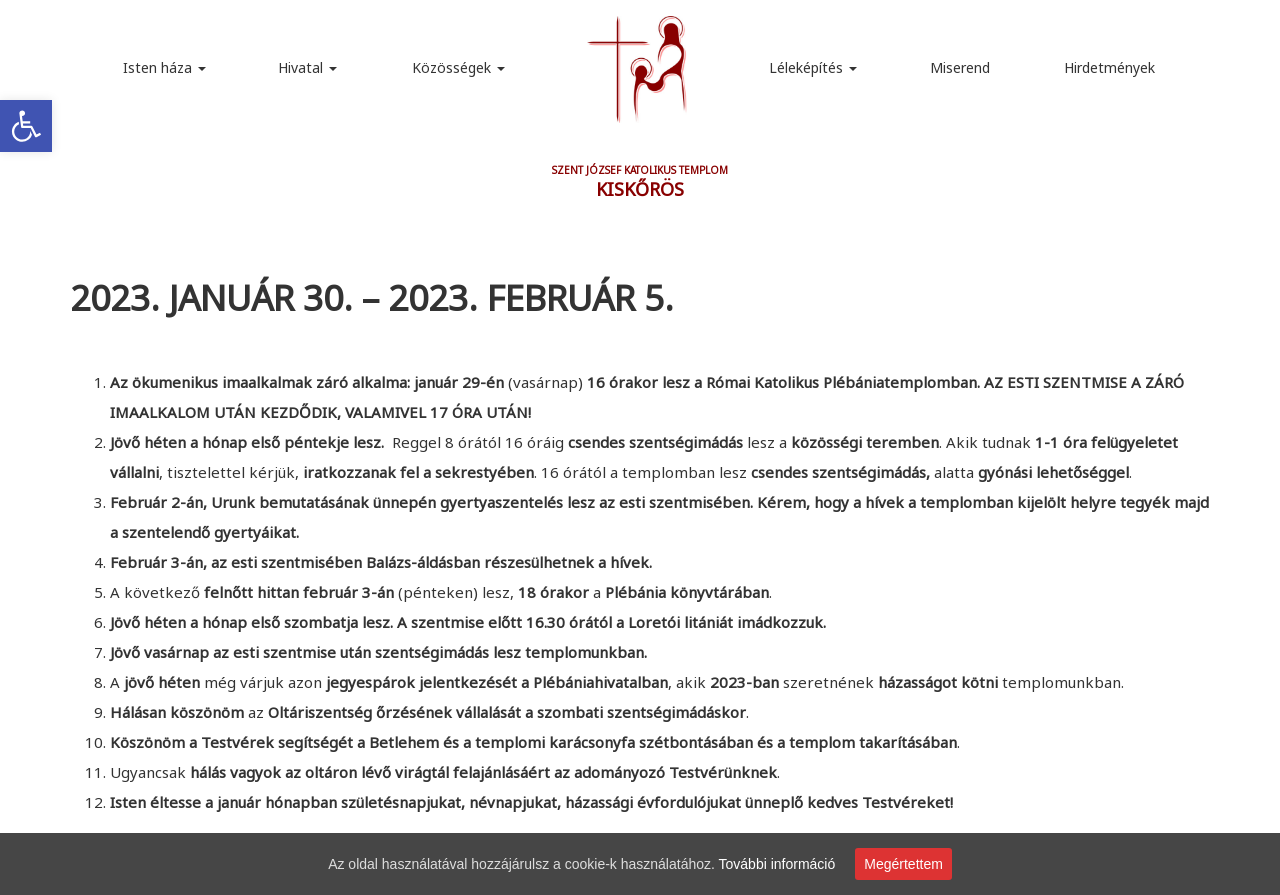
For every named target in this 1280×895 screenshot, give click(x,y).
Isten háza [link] (164, 67)
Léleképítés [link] (813, 67)
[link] (26, 126)
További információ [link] (777, 864)
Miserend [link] (960, 67)
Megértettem (903, 864)
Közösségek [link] (458, 67)
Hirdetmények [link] (1109, 67)
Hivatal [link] (307, 67)
